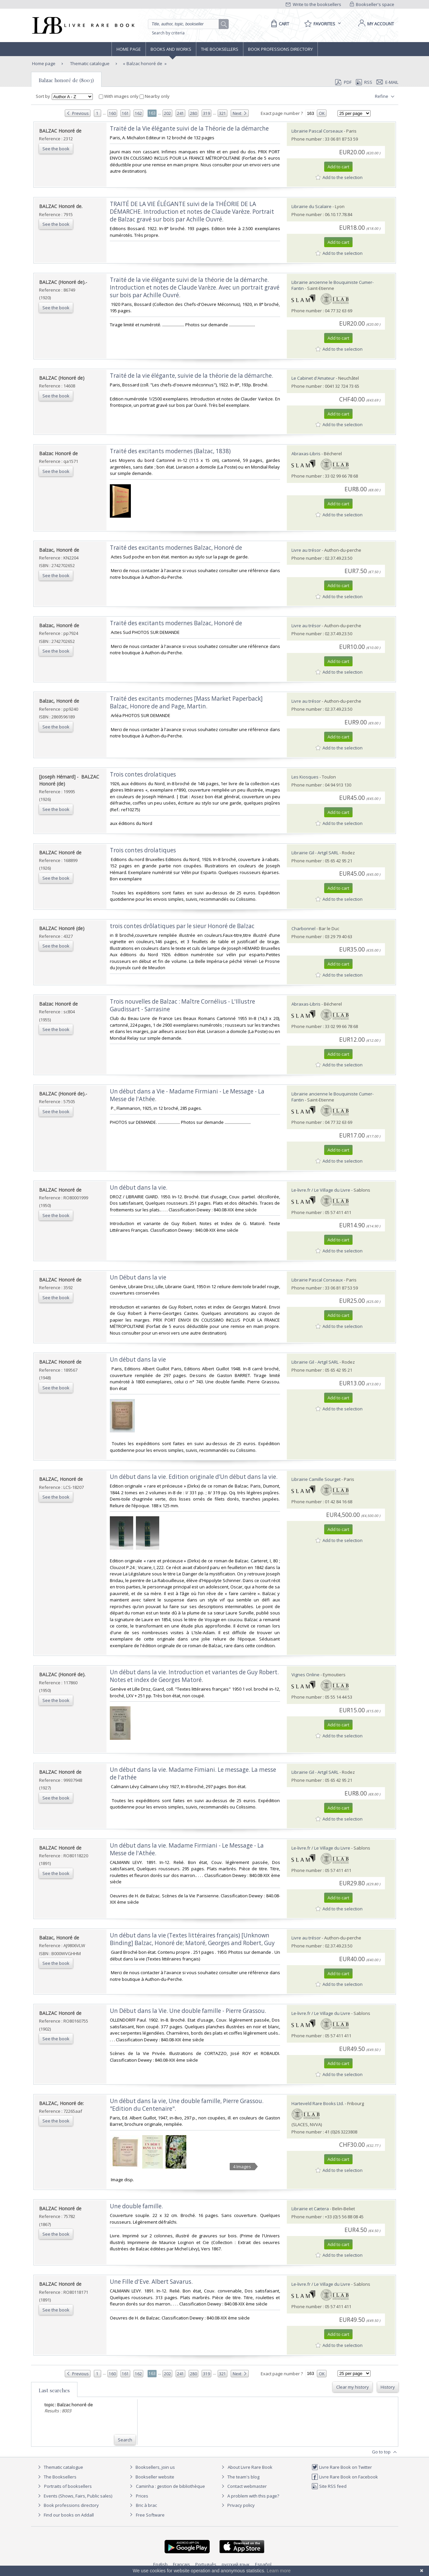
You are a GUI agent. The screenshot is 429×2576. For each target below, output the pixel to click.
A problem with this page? (249, 2496)
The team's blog (239, 2476)
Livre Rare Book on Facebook (344, 2476)
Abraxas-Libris (305, 454)
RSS (364, 82)
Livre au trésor (306, 550)
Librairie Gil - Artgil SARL (315, 853)
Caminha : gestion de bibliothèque (170, 2486)
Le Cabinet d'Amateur (313, 378)
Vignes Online (305, 1675)
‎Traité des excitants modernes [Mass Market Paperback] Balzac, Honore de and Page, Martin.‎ (186, 702)
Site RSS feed (329, 2486)
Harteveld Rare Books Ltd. (317, 2103)
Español (263, 2564)
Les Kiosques (304, 777)
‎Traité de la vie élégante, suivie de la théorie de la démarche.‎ (191, 375)
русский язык (236, 2564)
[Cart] (279, 24)
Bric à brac (146, 2505)
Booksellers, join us (151, 2467)
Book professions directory (280, 49)
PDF (343, 82)
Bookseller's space (372, 4)
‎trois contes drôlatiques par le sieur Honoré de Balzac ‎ (183, 926)
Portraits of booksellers (68, 2486)
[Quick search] (186, 24)
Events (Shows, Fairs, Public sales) (74, 2496)
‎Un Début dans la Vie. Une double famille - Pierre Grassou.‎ (188, 2011)
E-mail (387, 82)
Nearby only (155, 96)
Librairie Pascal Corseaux (317, 131)
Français (181, 2564)
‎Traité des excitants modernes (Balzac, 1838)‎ (170, 451)
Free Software (150, 2515)
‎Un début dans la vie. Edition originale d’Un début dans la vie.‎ (193, 1477)
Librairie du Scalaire (311, 206)
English (160, 2564)
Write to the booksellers (313, 4)
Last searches (54, 2390)
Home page (129, 49)
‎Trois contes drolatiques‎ (143, 774)
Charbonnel (303, 928)
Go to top (385, 2452)
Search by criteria (168, 33)
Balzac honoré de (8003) (66, 80)
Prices (142, 2496)
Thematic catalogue (89, 63)
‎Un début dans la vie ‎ (138, 1359)
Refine (385, 96)
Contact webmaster (243, 2486)
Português (205, 2564)
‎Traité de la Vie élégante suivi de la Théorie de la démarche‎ (189, 128)
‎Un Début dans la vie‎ (138, 1277)
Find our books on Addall (65, 2515)
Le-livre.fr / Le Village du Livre (320, 1190)
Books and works (171, 49)
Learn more (279, 2570)
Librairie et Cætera (310, 2209)
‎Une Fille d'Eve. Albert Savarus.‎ (151, 2281)
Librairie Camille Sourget (316, 1479)
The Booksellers (219, 49)
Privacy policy (237, 2505)
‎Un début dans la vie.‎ (138, 1187)
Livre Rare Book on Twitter (341, 2467)
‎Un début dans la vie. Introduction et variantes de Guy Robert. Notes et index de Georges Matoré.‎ (194, 1676)
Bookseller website (151, 2476)
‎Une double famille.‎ (136, 2206)
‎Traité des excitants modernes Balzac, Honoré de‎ (176, 547)
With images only (119, 96)
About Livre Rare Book (250, 2467)
